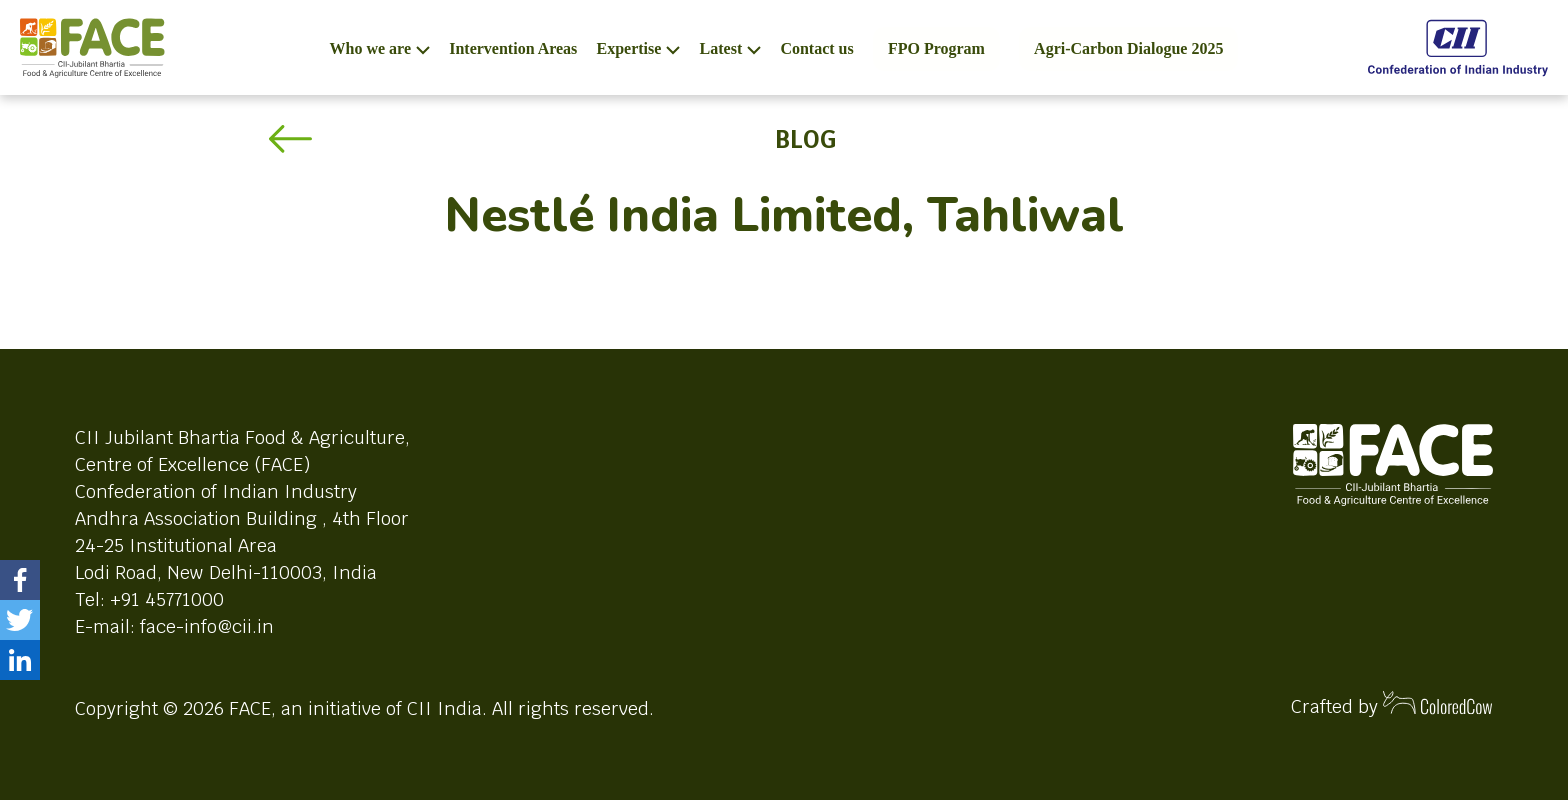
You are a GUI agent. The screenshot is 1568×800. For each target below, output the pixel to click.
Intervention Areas (513, 48)
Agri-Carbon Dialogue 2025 (1128, 48)
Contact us (816, 48)
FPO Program (936, 48)
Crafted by (1392, 704)
